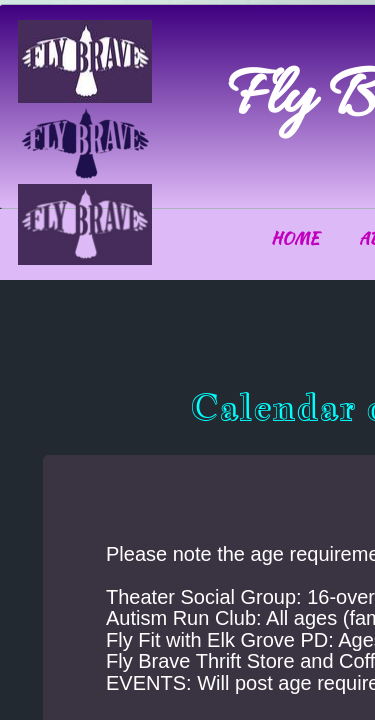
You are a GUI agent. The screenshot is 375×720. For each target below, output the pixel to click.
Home (295, 238)
